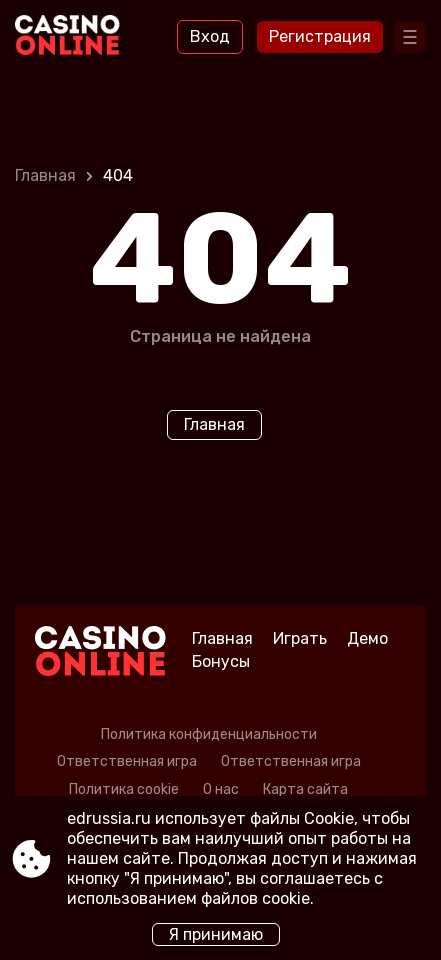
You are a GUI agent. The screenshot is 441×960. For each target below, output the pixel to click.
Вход (210, 36)
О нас (221, 789)
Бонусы (221, 661)
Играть (300, 638)
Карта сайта (305, 789)
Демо (367, 638)
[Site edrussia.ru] (70, 37)
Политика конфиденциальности (209, 734)
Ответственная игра (127, 761)
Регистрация (320, 36)
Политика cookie (124, 789)
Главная (45, 175)
